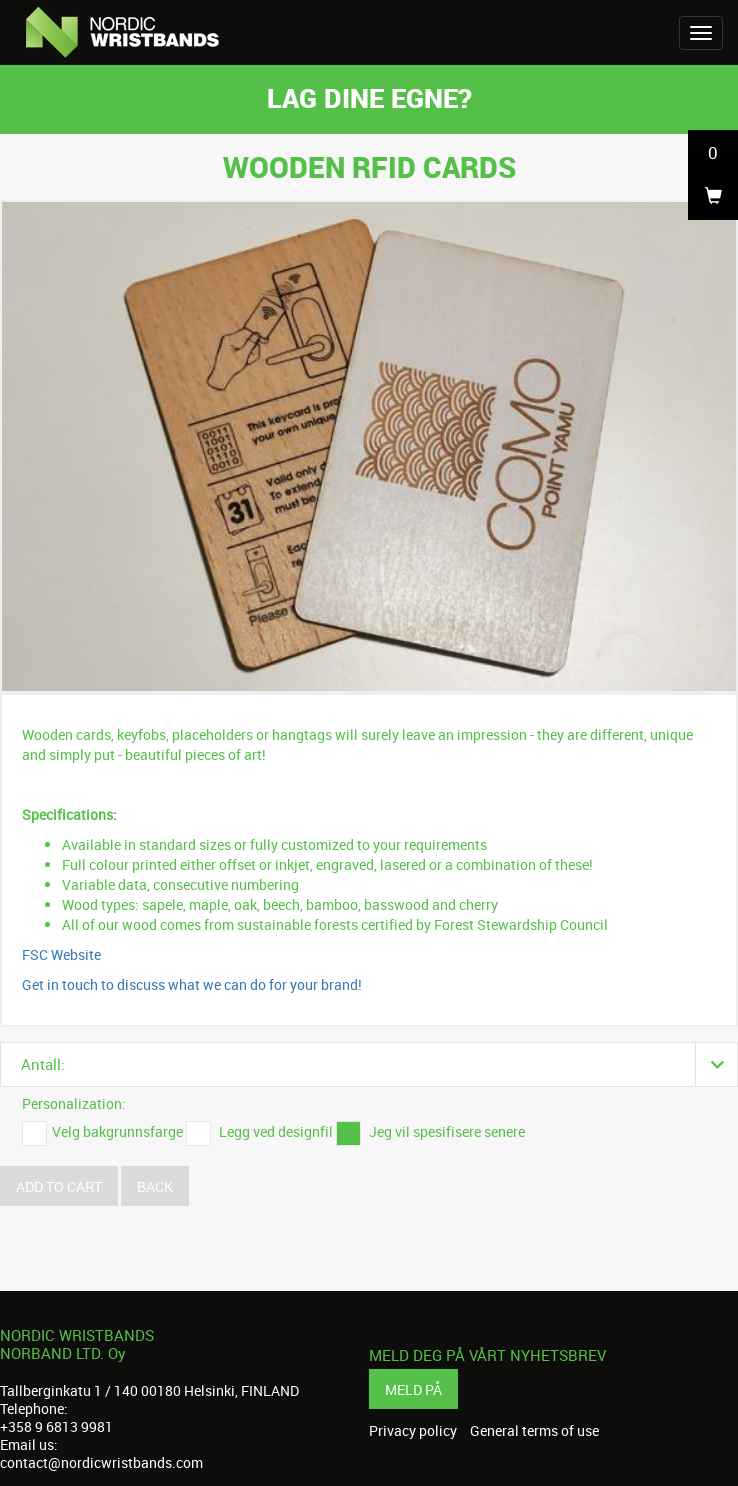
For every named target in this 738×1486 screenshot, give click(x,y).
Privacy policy (413, 1431)
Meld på (413, 1389)
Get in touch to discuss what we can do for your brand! (192, 984)
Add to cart (59, 1186)
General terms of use (534, 1431)
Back (155, 1186)
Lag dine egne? (369, 97)
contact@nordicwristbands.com (101, 1462)
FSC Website (61, 954)
